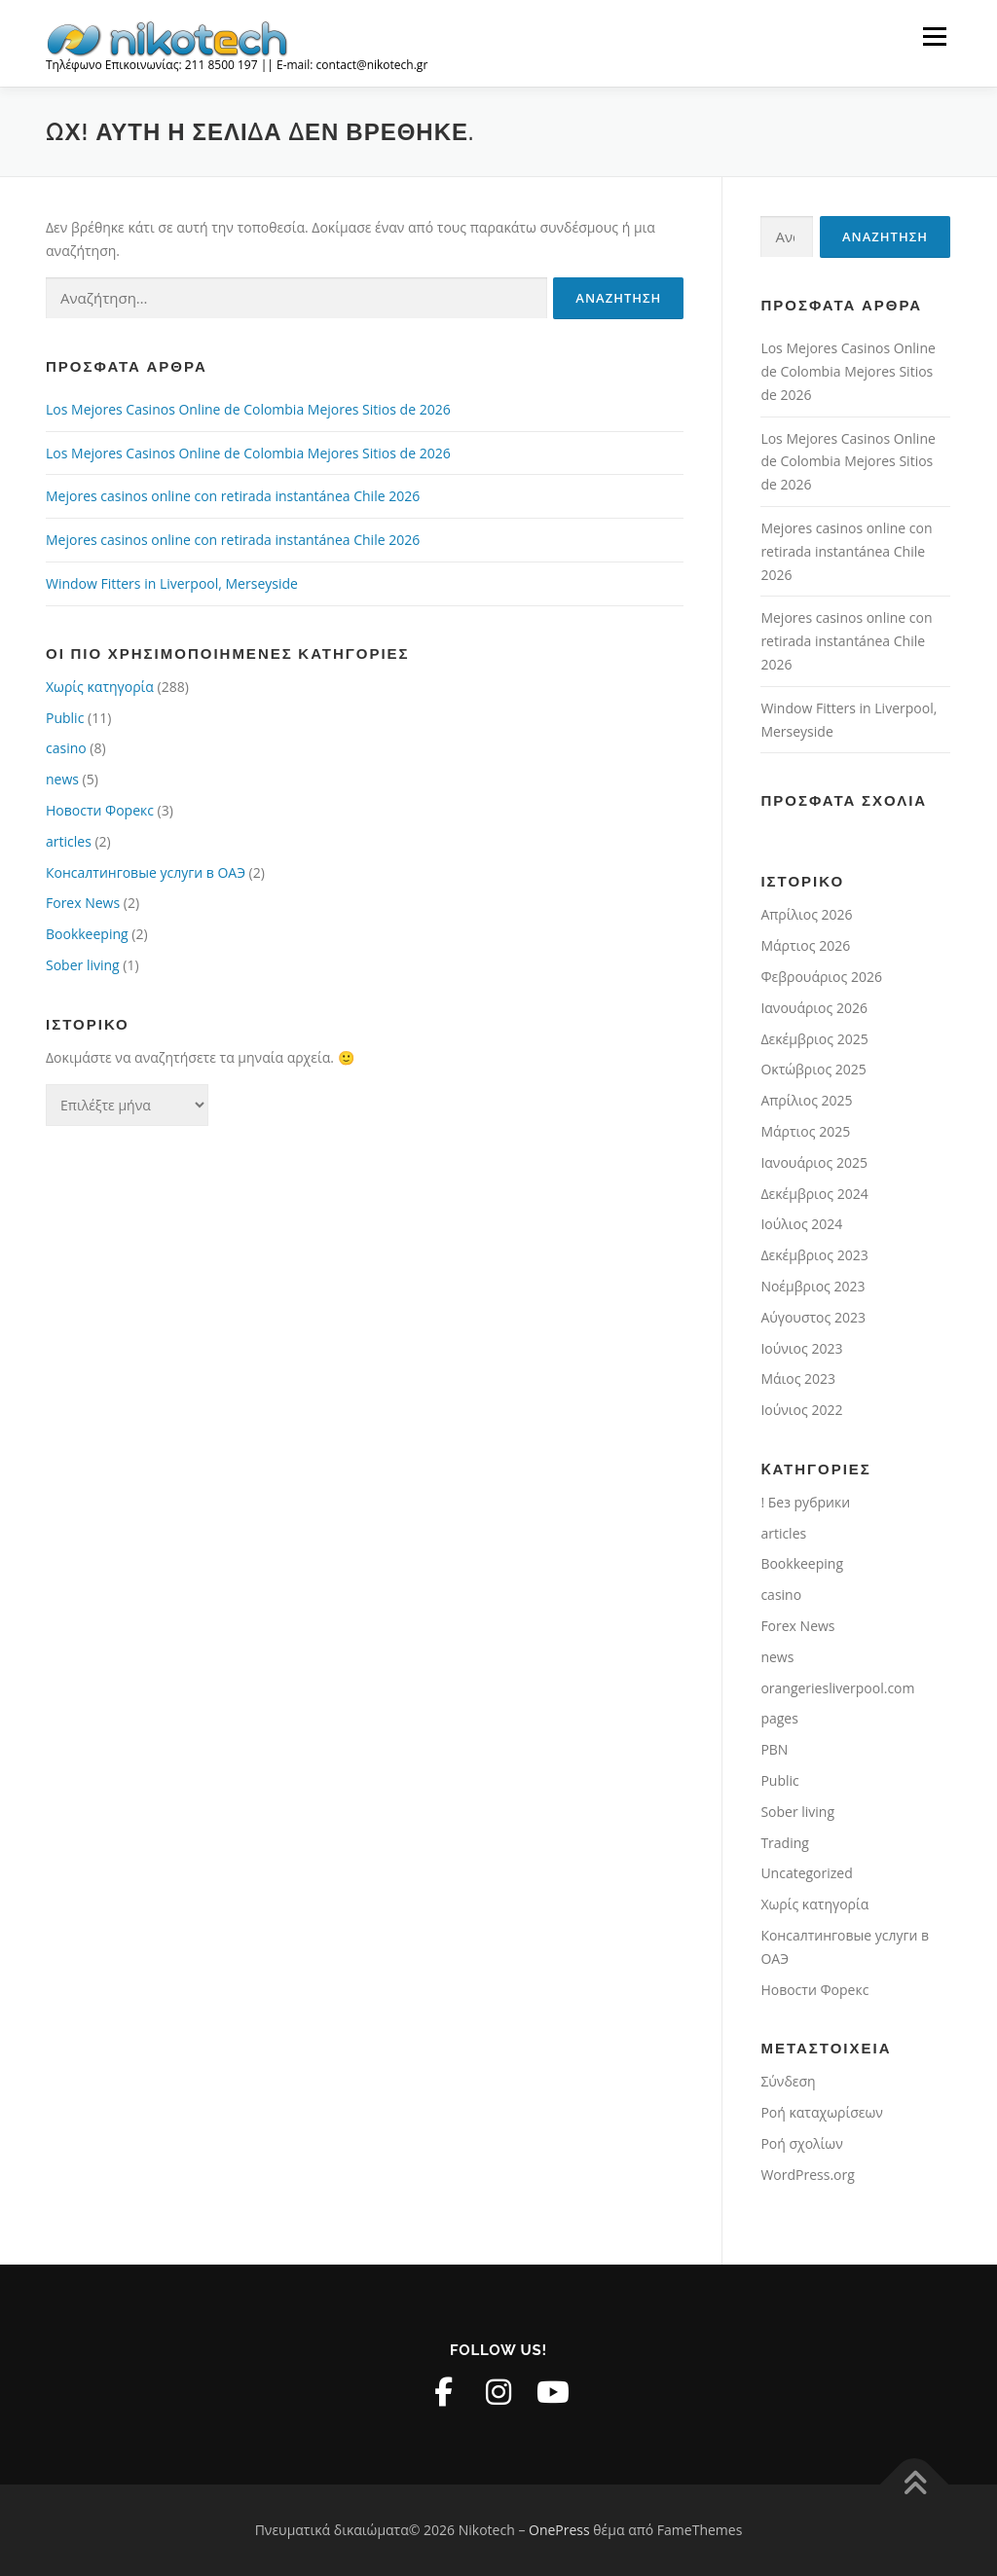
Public (65, 717)
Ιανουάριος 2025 (814, 1162)
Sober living (83, 965)
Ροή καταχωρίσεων (821, 2112)
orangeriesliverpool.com (837, 1688)
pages (778, 1718)
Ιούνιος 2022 (801, 1409)
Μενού (934, 36)
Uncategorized (806, 1873)
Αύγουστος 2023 (813, 1317)
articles (69, 841)
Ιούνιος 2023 (801, 1348)
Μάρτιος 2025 (805, 1131)
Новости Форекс (100, 810)
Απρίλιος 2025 (806, 1100)
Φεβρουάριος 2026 (821, 976)
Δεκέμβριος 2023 (814, 1255)
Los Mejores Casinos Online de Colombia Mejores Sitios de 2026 (248, 409)
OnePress (559, 2530)
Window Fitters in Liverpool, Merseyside (172, 583)
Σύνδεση (787, 2081)
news (62, 779)
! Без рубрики (805, 1502)
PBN (774, 1749)
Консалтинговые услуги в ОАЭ (145, 872)
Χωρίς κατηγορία (100, 686)
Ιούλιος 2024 (801, 1224)
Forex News (83, 902)
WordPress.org (807, 2174)
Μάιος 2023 (797, 1378)
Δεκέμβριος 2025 (814, 1039)
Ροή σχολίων (801, 2143)
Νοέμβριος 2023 (812, 1286)
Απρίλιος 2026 (806, 914)
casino (66, 748)
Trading (784, 1842)
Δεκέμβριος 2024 (814, 1193)
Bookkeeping (87, 934)
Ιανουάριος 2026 (814, 1007)
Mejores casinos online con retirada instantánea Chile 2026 (233, 496)
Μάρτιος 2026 (805, 945)
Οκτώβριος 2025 (813, 1069)
